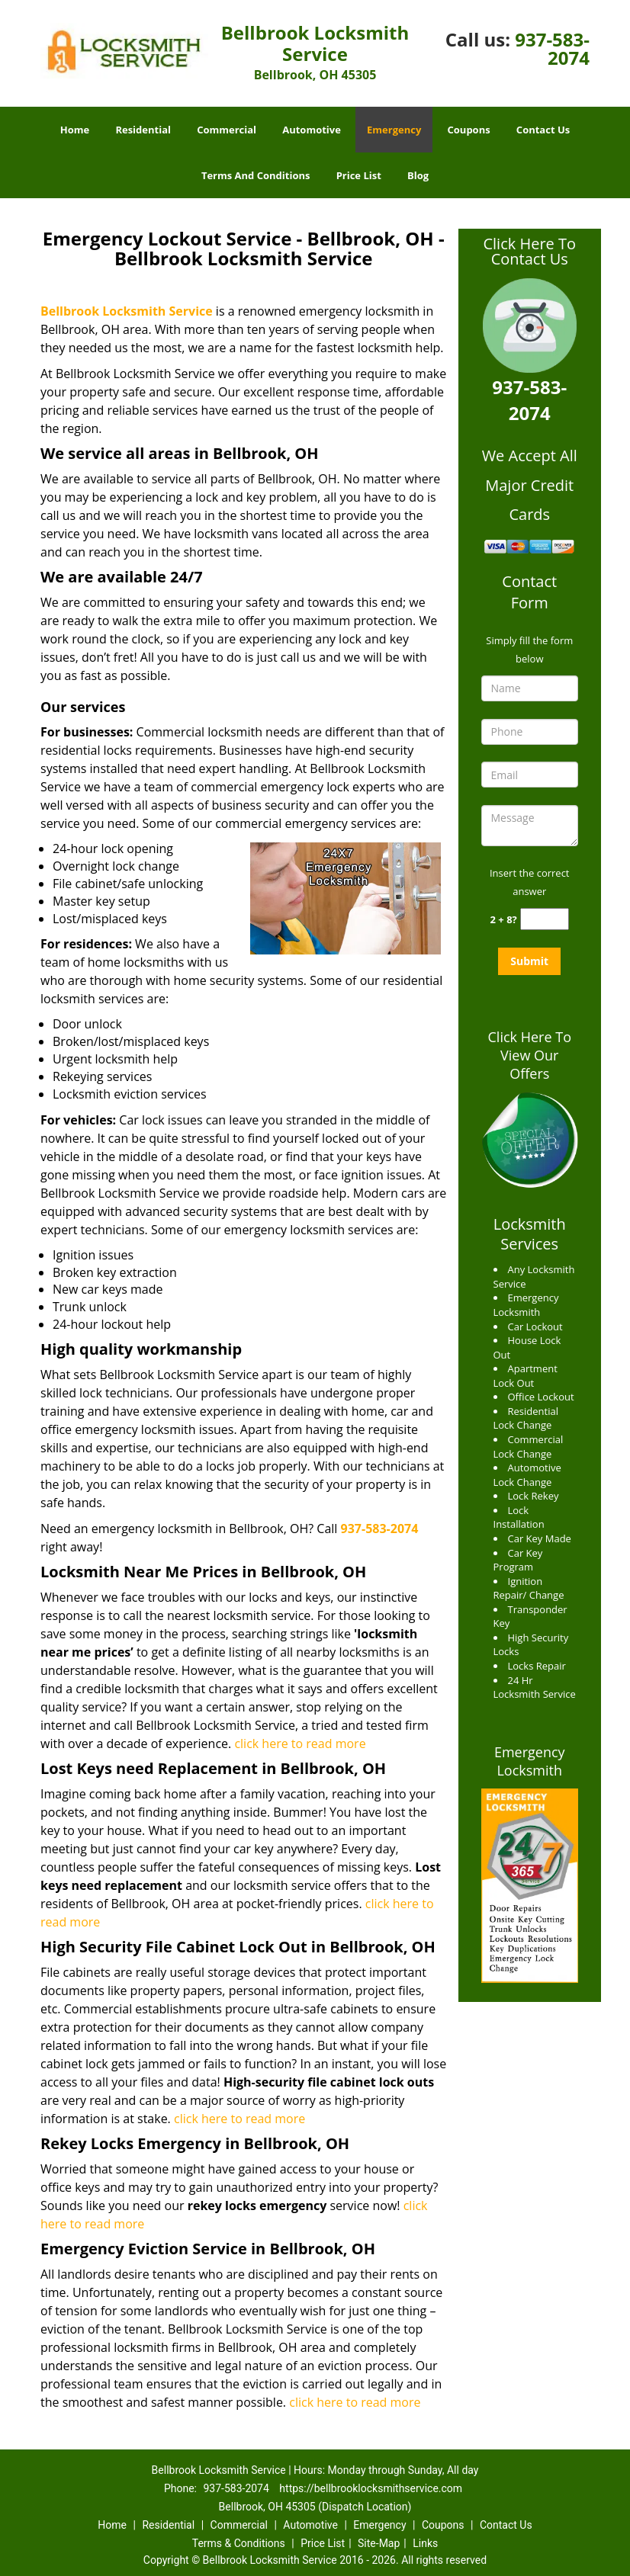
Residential (143, 129)
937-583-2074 (552, 48)
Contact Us (543, 129)
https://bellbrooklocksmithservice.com (370, 2488)
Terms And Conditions (255, 175)
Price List (358, 175)
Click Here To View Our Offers (529, 1055)
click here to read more (299, 1743)
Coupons (469, 129)
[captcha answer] (544, 919)
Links (425, 2543)
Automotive (311, 129)
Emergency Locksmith (529, 1761)
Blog (418, 175)
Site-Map (379, 2543)
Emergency (394, 129)
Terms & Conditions (238, 2543)
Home (74, 129)
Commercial (226, 129)
